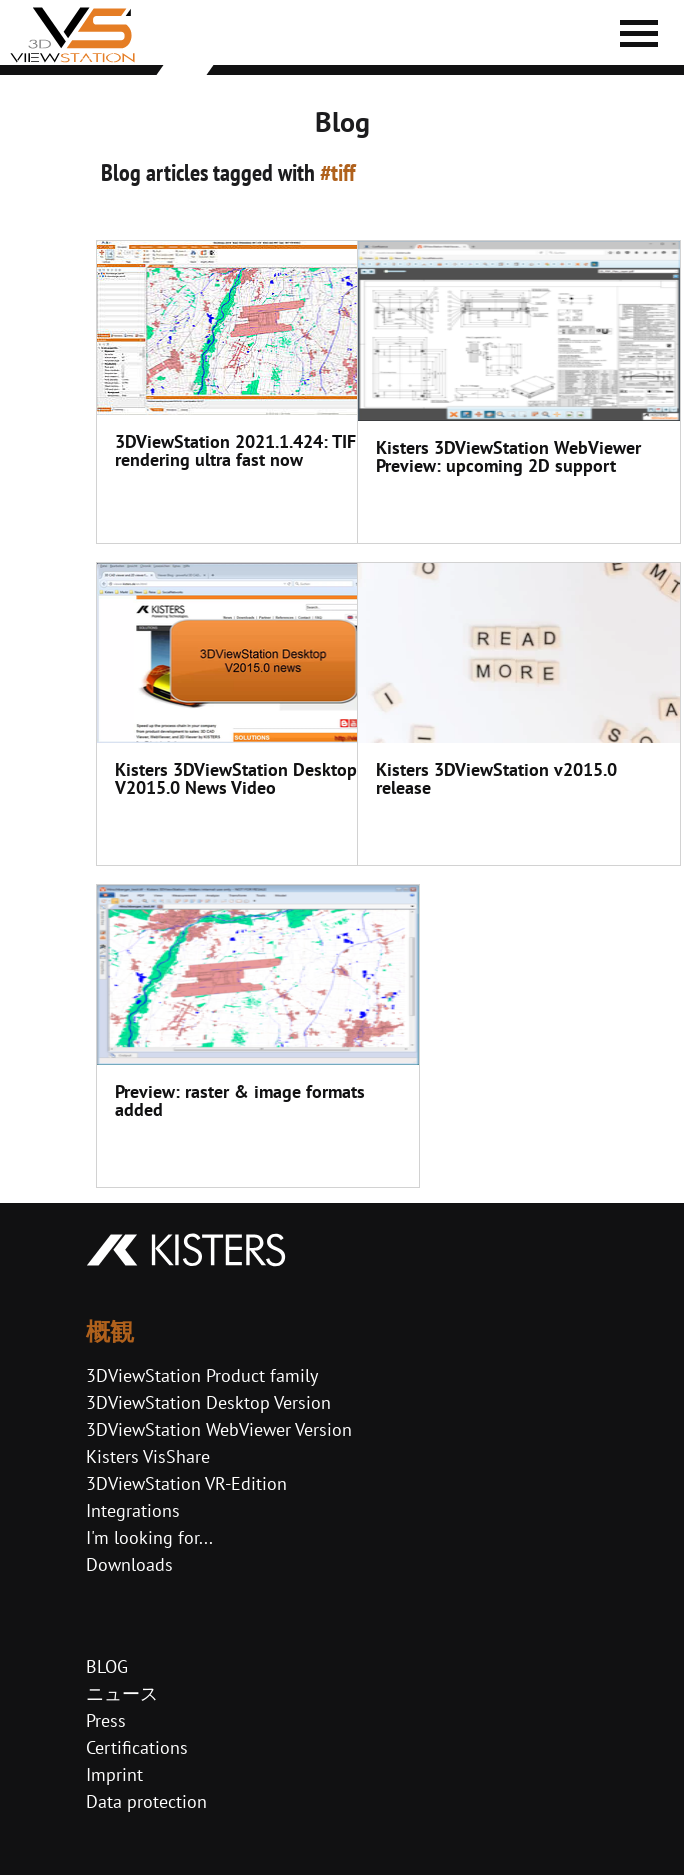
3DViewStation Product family (202, 1375)
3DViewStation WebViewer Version (219, 1429)
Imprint (114, 1774)
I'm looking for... (149, 1537)
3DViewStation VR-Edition (186, 1483)
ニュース (122, 1693)
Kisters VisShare (148, 1456)
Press (106, 1720)
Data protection (146, 1801)
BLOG (107, 1666)
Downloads (129, 1564)
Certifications (137, 1747)
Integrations (133, 1510)
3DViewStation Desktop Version (208, 1402)
